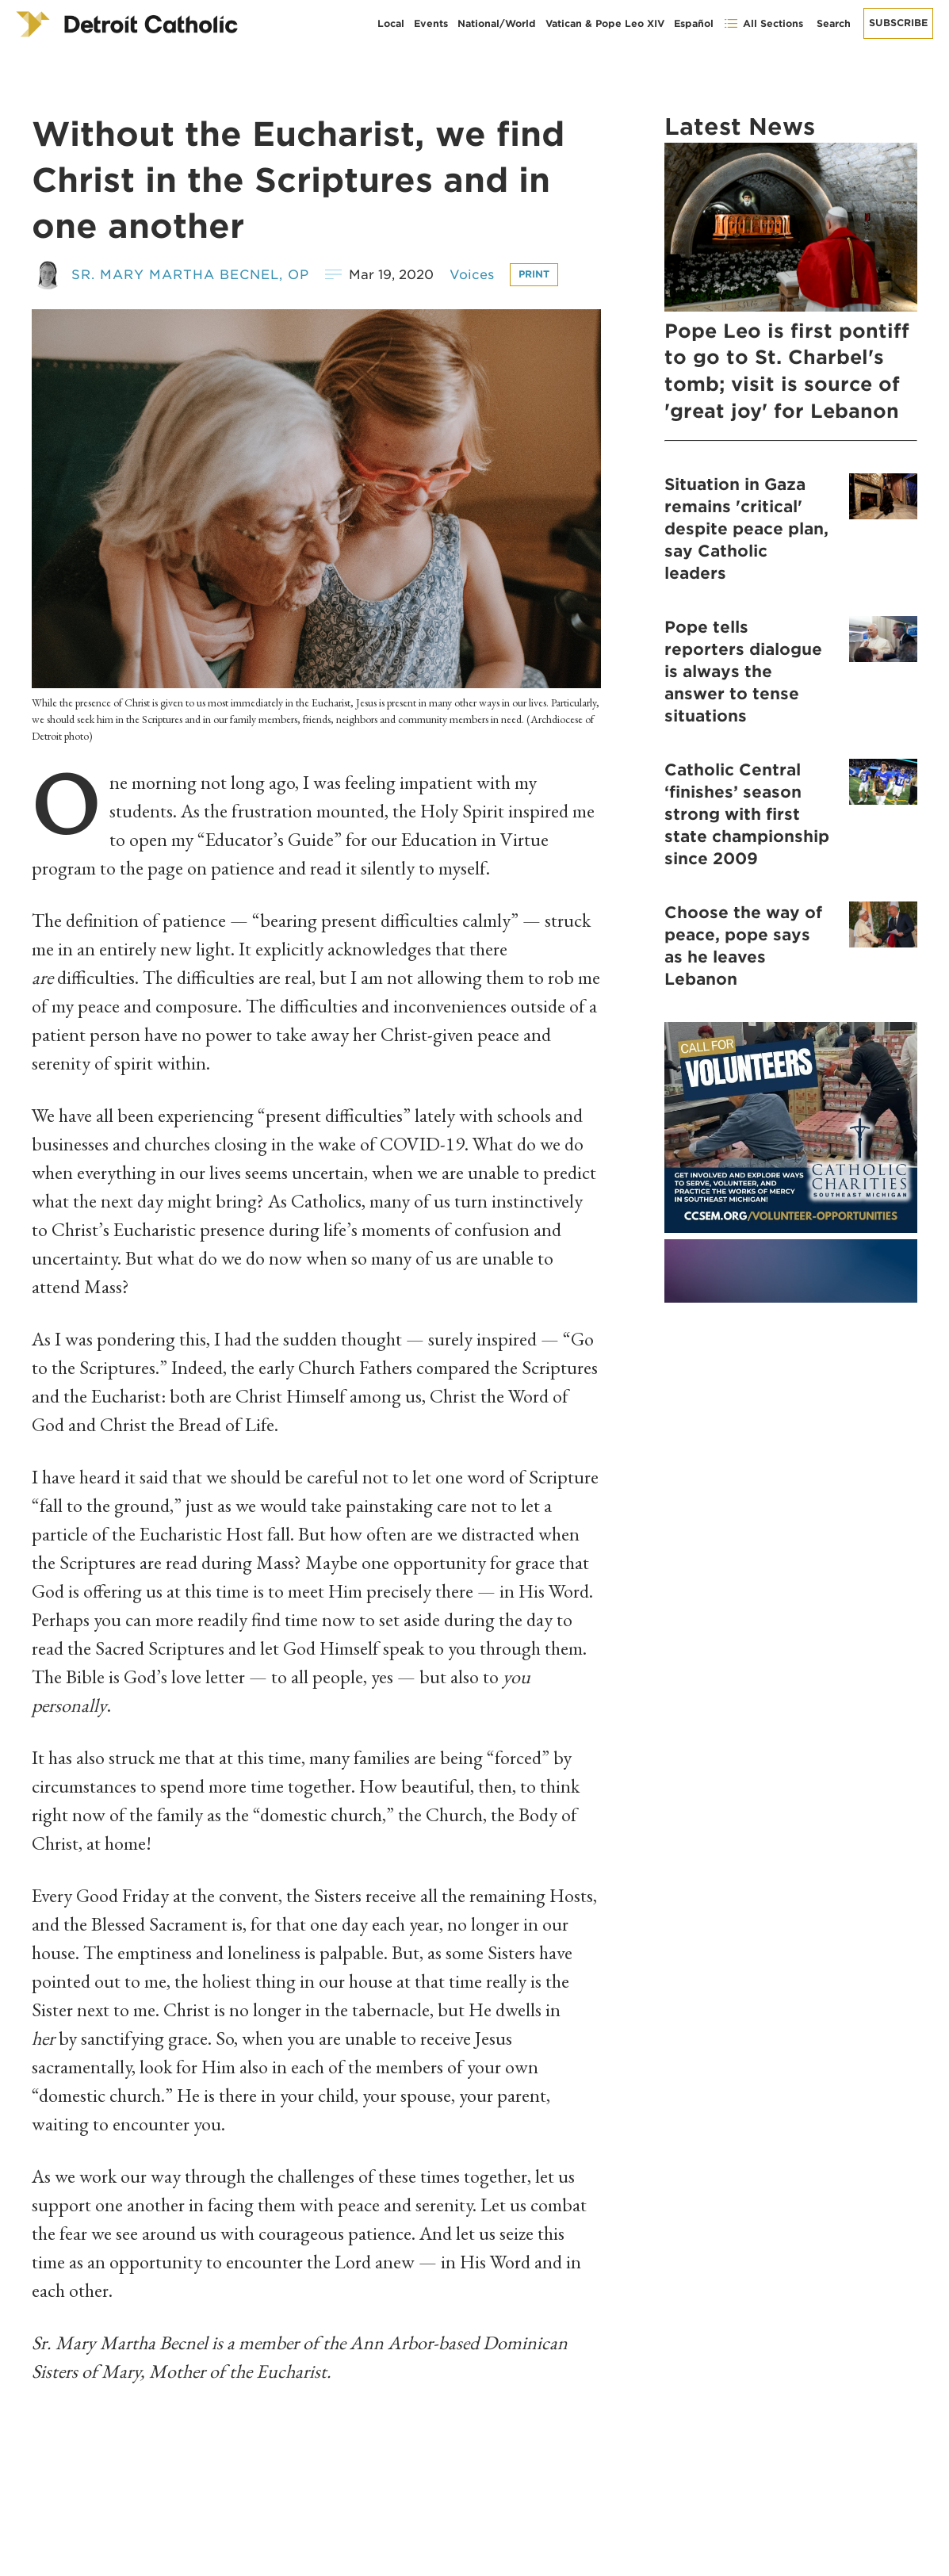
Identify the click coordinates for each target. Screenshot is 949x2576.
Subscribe (898, 23)
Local (390, 23)
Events (431, 23)
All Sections (763, 23)
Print (534, 274)
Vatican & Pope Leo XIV (604, 23)
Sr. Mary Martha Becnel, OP (190, 274)
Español (694, 23)
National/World (496, 23)
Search (834, 23)
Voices (472, 274)
